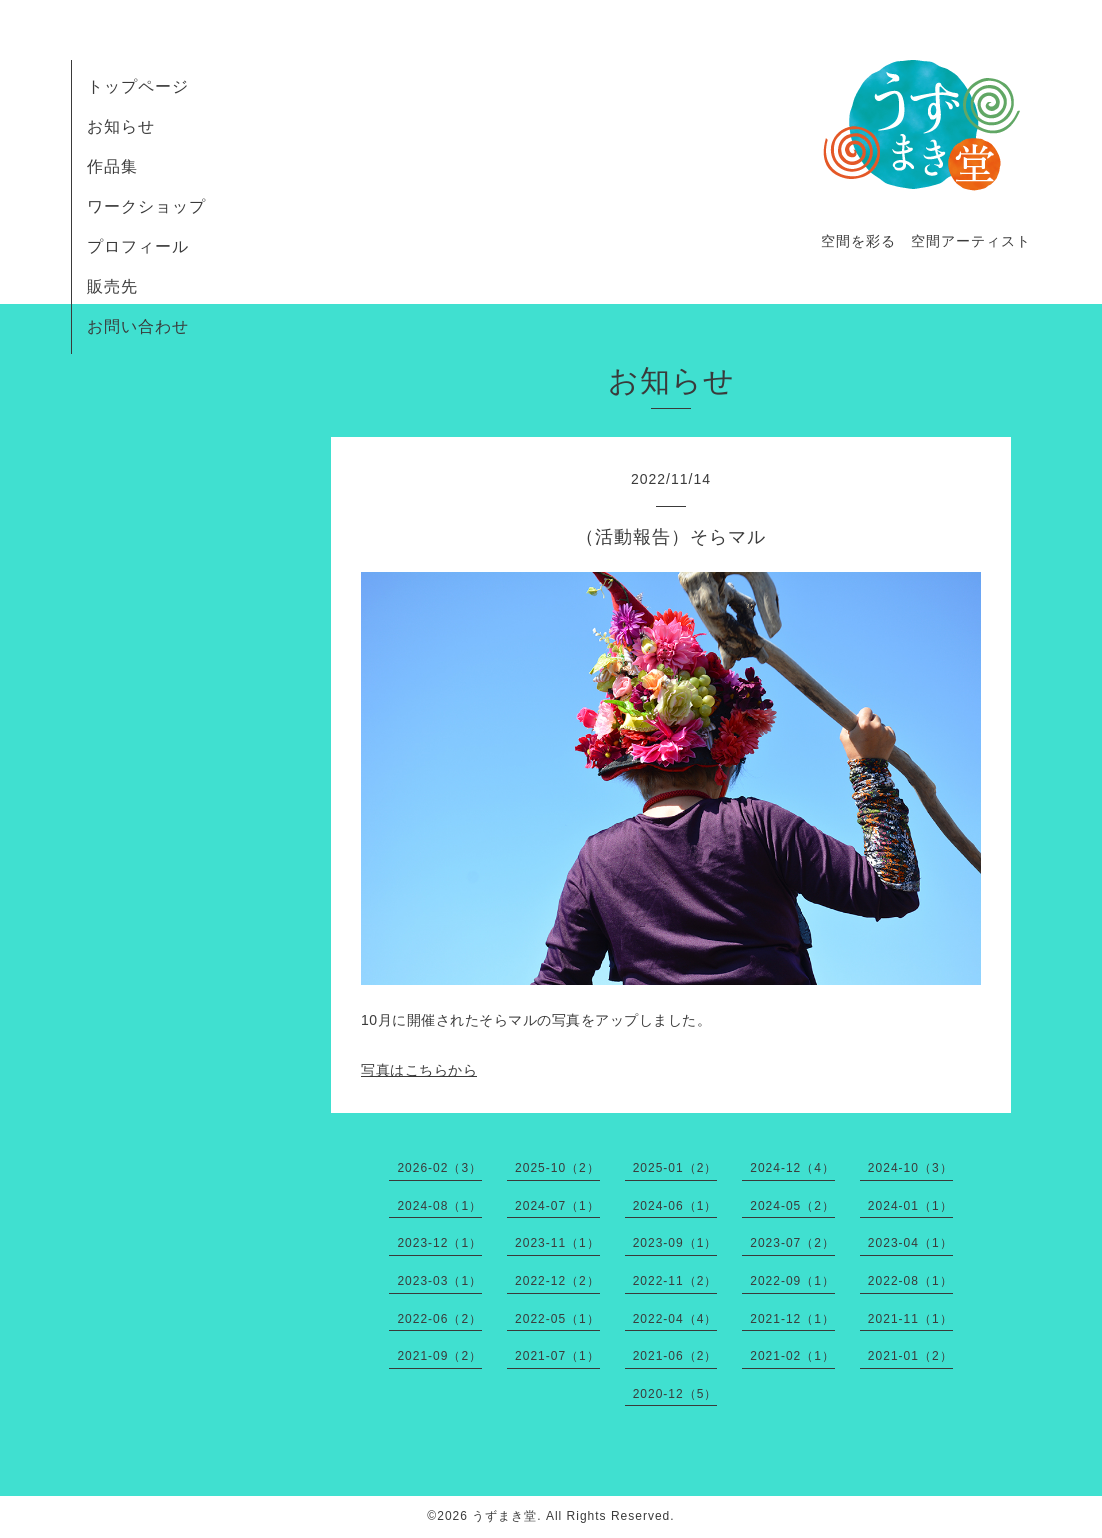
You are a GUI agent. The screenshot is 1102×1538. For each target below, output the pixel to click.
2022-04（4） (675, 1319)
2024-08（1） (439, 1206)
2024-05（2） (792, 1206)
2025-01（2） (675, 1168)
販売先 (112, 286)
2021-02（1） (792, 1356)
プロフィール (138, 246)
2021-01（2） (910, 1356)
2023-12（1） (439, 1243)
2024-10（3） (910, 1168)
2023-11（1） (557, 1243)
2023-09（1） (675, 1243)
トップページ (138, 86)
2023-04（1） (910, 1243)
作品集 (112, 166)
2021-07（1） (557, 1356)
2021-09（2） (439, 1356)
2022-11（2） (675, 1281)
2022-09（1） (792, 1281)
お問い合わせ (138, 326)
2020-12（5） (675, 1394)
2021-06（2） (675, 1356)
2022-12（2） (557, 1281)
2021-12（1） (792, 1319)
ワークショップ (146, 206)
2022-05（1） (557, 1319)
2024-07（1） (557, 1206)
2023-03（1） (439, 1281)
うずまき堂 (504, 1516)
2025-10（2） (557, 1168)
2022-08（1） (910, 1281)
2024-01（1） (910, 1206)
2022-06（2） (439, 1319)
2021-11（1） (910, 1319)
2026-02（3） (439, 1168)
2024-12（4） (792, 1168)
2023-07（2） (792, 1243)
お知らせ (121, 126)
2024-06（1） (675, 1206)
